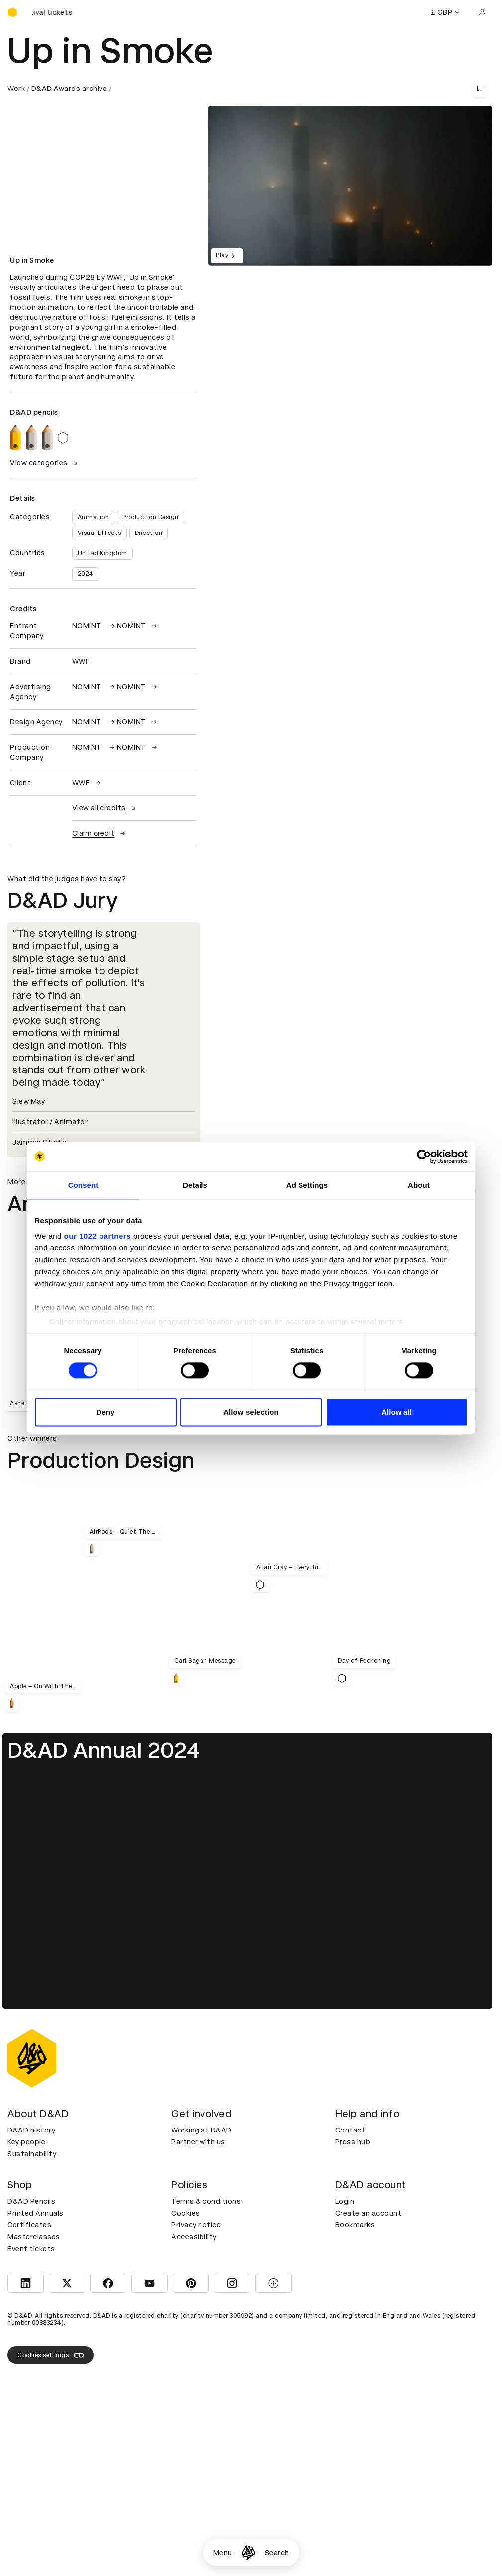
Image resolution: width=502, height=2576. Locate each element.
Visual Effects (99, 533)
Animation (93, 517)
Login (345, 2201)
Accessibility (194, 2237)
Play (227, 256)
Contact (350, 2130)
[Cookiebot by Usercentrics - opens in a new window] (424, 1156)
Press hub (353, 2142)
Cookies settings (50, 2355)
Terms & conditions (206, 2201)
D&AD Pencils (31, 2201)
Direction (149, 533)
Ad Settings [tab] (307, 1185)
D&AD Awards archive (69, 88)
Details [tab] (195, 1185)
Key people (26, 2142)
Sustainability (31, 2154)
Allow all (396, 1412)
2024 (86, 573)
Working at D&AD (201, 2130)
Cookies (185, 2213)
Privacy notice (196, 2225)
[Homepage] (248, 2552)
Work (16, 88)
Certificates (29, 2225)
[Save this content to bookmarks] (479, 88)
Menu (222, 2553)
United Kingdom (102, 553)
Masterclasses (33, 2237)
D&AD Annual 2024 (103, 1750)
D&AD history (31, 2130)
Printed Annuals (35, 2213)
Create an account (368, 2213)
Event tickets (31, 2249)
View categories (45, 463)
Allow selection (251, 1412)
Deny (105, 1412)
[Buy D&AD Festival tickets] (57, 12)
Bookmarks (355, 2225)
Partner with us (198, 2142)
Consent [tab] (83, 1185)
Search (277, 2553)
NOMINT (94, 626)
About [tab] (419, 1185)
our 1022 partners (97, 1236)
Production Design (150, 517)
